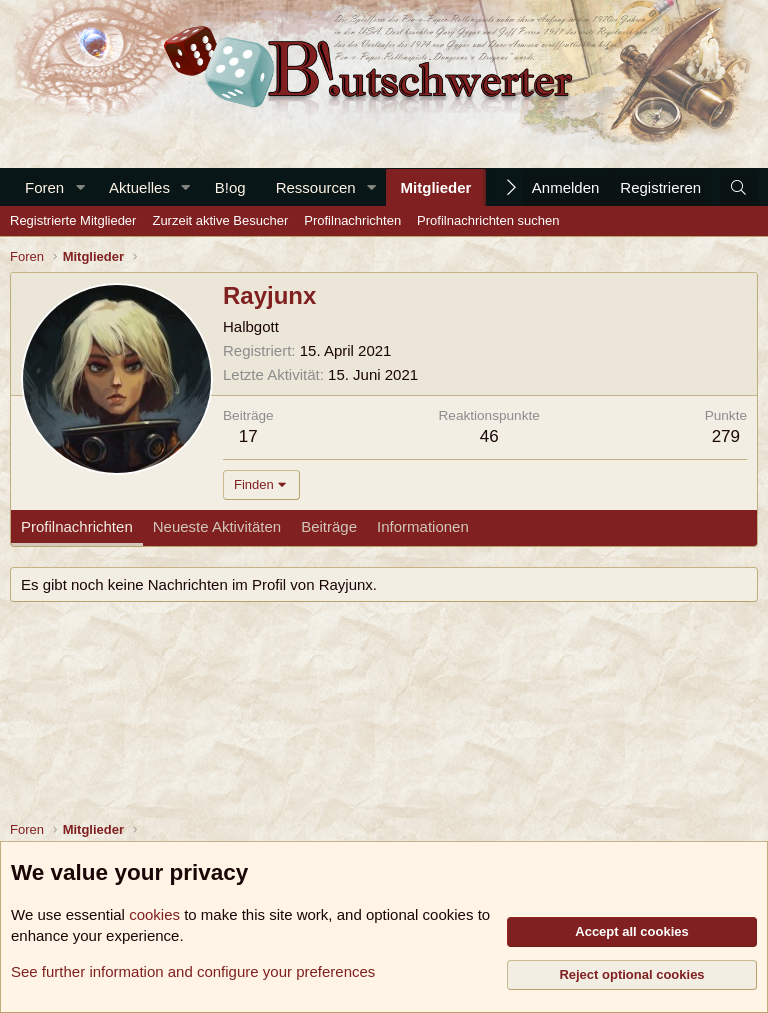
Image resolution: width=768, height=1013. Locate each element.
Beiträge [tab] (329, 526)
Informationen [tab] (423, 526)
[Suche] (738, 187)
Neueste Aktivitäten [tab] (217, 526)
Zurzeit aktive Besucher (220, 220)
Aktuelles (139, 187)
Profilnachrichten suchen (488, 220)
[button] (80, 187)
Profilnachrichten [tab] (77, 526)
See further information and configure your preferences (193, 971)
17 (248, 436)
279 (726, 436)
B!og (230, 187)
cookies (154, 914)
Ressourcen (316, 187)
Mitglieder (436, 187)
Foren (44, 187)
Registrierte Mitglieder (73, 220)
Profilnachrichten (352, 220)
